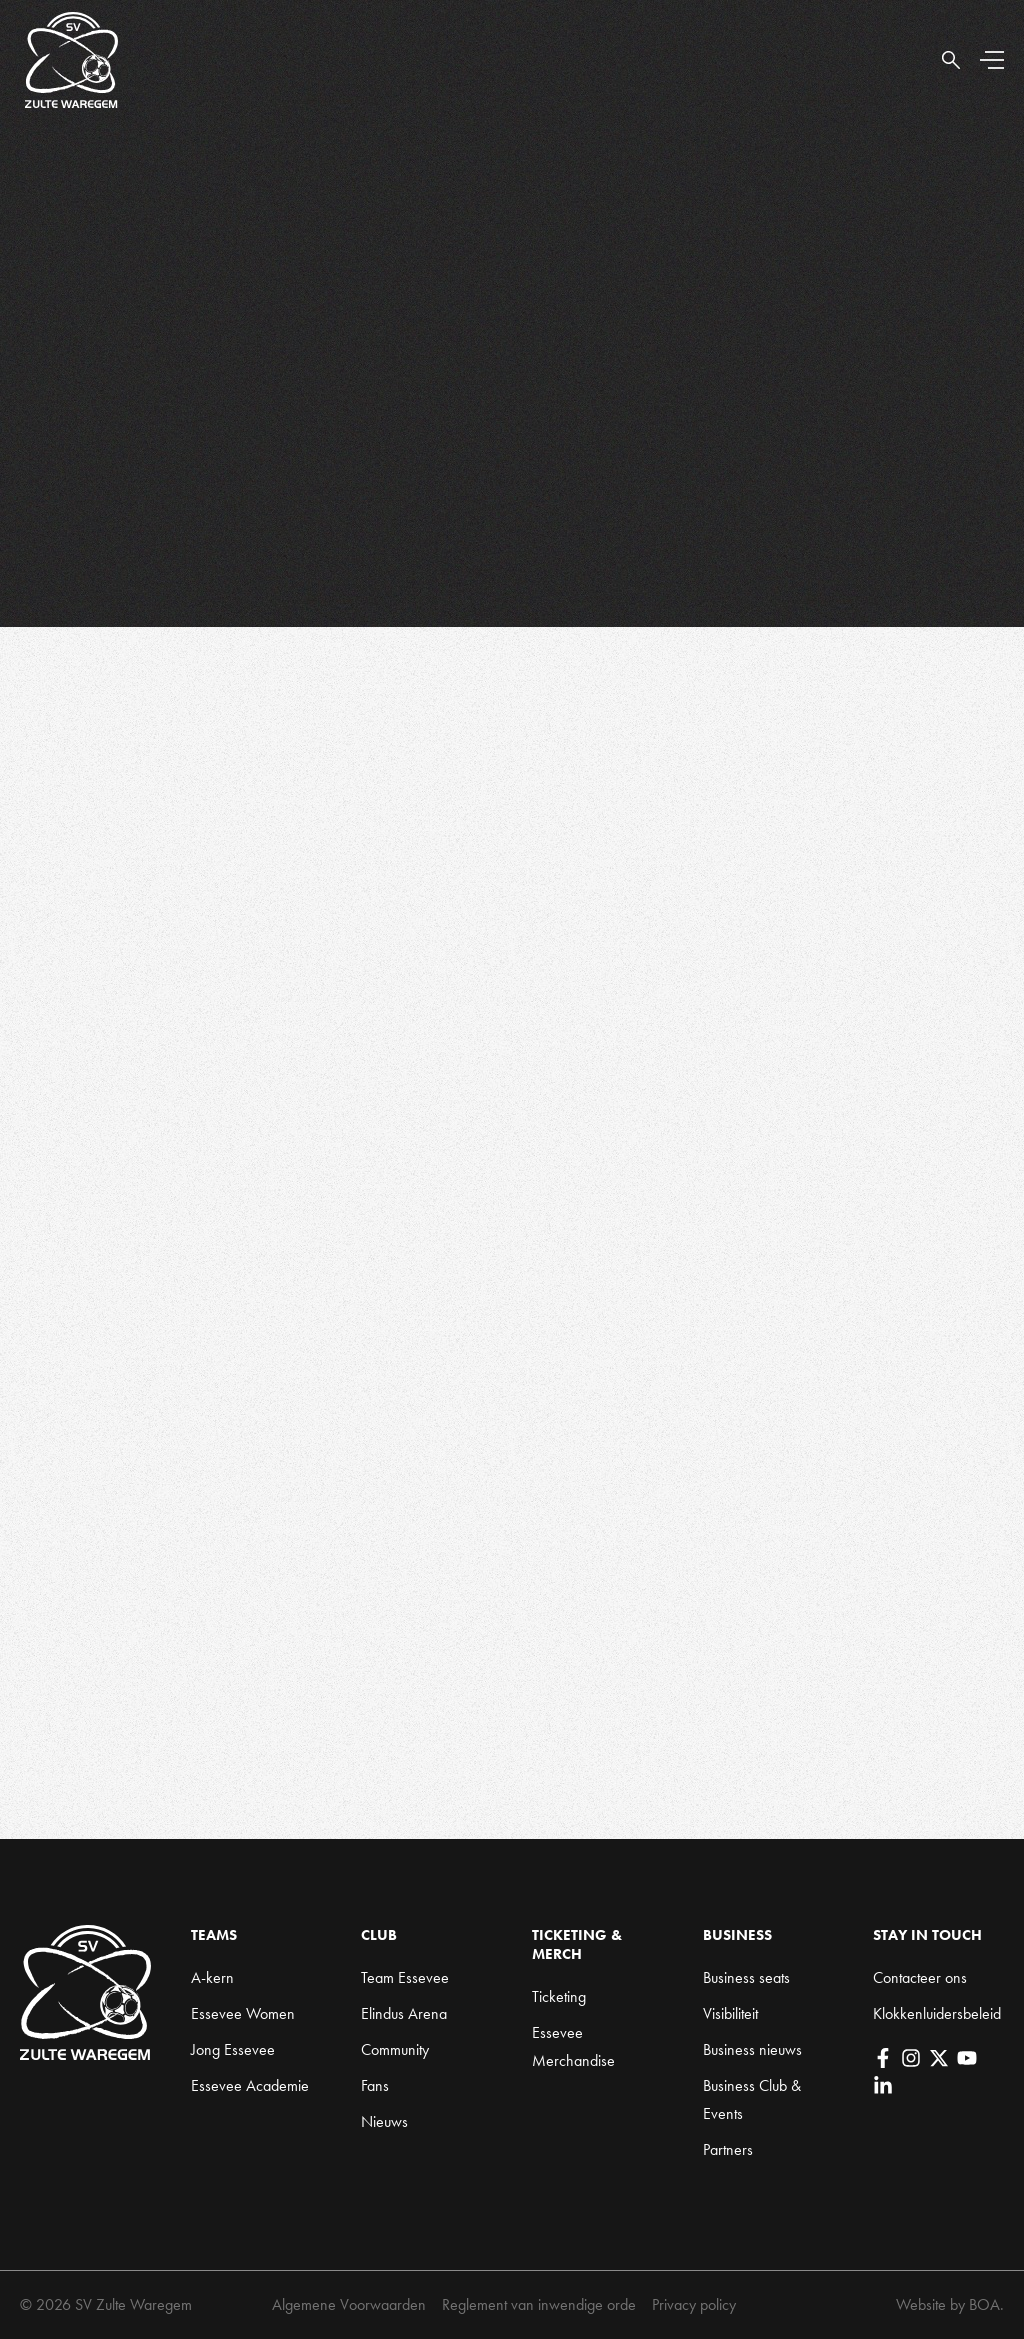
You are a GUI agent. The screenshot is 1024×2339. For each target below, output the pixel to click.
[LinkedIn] (883, 2086)
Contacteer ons (920, 1977)
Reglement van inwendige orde (539, 2304)
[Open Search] (951, 60)
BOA (984, 2304)
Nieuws (384, 2121)
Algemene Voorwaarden (349, 2304)
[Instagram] (911, 2058)
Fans (375, 2085)
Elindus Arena (404, 2013)
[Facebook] (883, 2058)
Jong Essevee (233, 2049)
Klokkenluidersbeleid (937, 2013)
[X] (939, 2058)
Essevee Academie (250, 2085)
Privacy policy (694, 2304)
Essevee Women (243, 2013)
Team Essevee (405, 1977)
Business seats (746, 1977)
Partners (728, 2149)
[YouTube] (967, 2058)
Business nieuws (752, 2049)
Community (395, 2049)
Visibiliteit (730, 2013)
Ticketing (559, 1996)
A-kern (212, 1977)
